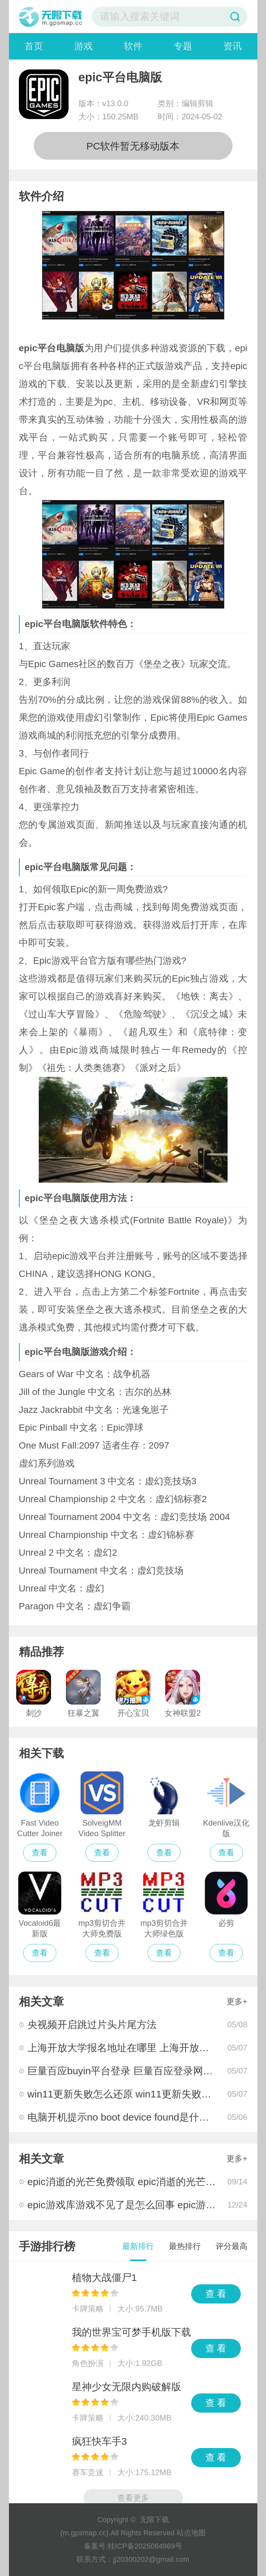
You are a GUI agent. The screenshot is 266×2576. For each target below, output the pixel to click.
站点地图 (191, 2533)
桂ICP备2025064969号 (145, 2546)
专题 (183, 46)
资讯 (232, 46)
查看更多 (133, 2497)
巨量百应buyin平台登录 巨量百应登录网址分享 (130, 2070)
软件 (133, 46)
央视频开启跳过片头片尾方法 (92, 2024)
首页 (34, 46)
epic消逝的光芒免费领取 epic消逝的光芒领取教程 (136, 2181)
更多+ (237, 2001)
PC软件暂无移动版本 (133, 146)
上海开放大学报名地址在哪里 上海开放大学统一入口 (143, 2047)
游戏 (83, 46)
